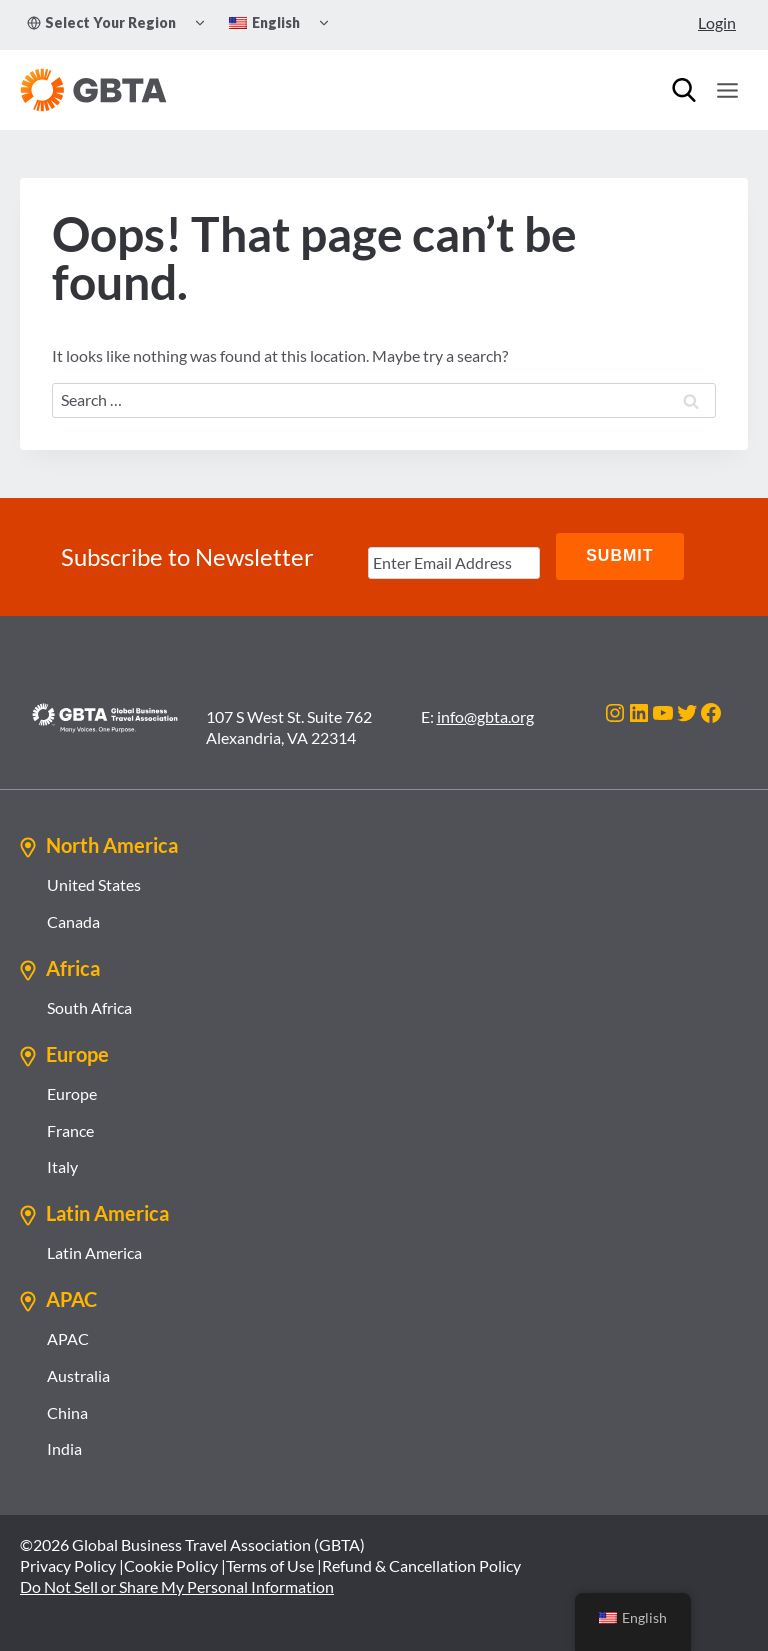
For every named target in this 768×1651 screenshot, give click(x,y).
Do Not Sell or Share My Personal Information (177, 1584)
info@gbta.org (485, 714)
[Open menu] (727, 90)
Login (717, 22)
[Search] (684, 90)
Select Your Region (101, 22)
